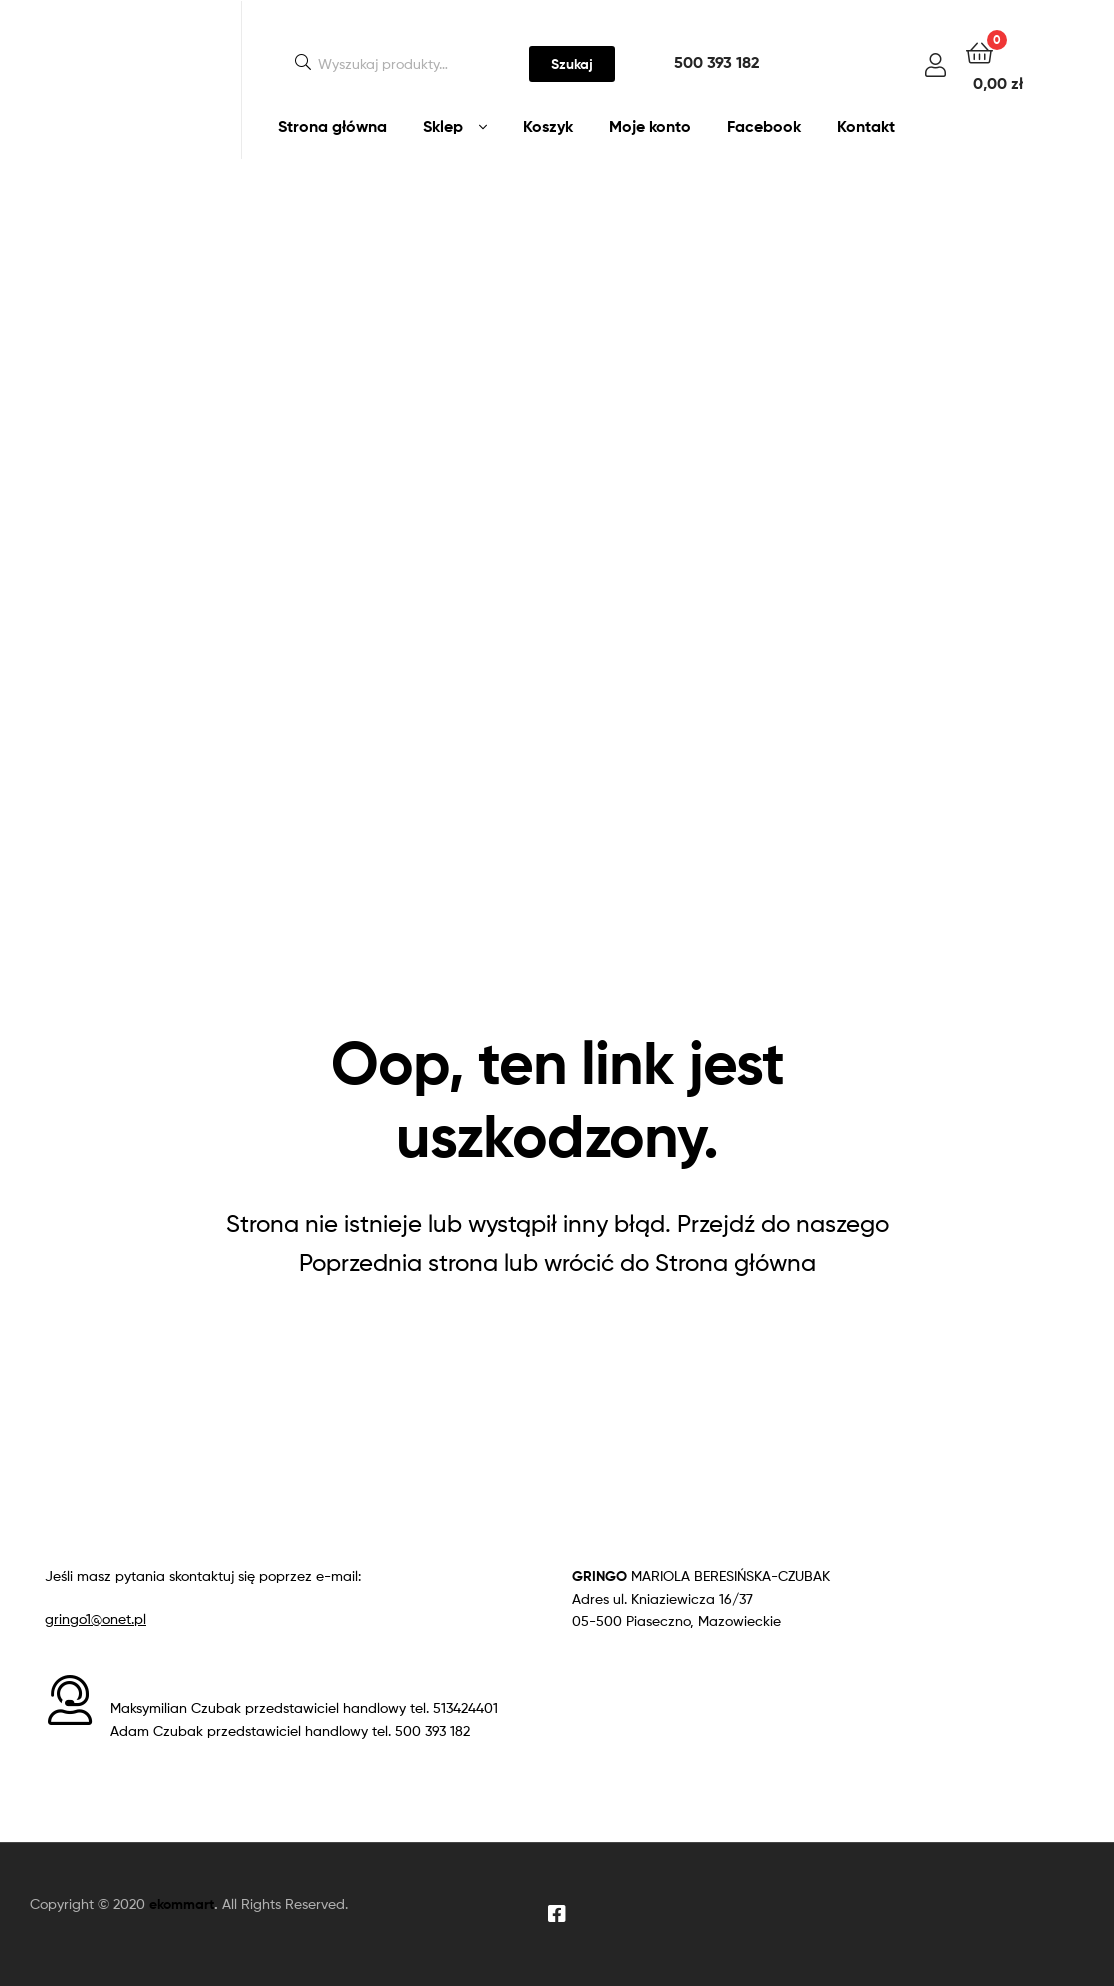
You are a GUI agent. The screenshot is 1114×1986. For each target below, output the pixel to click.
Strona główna (332, 126)
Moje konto (650, 126)
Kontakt (866, 126)
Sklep (443, 126)
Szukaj (572, 64)
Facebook (764, 126)
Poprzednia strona (398, 1262)
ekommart (181, 1904)
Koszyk (548, 126)
